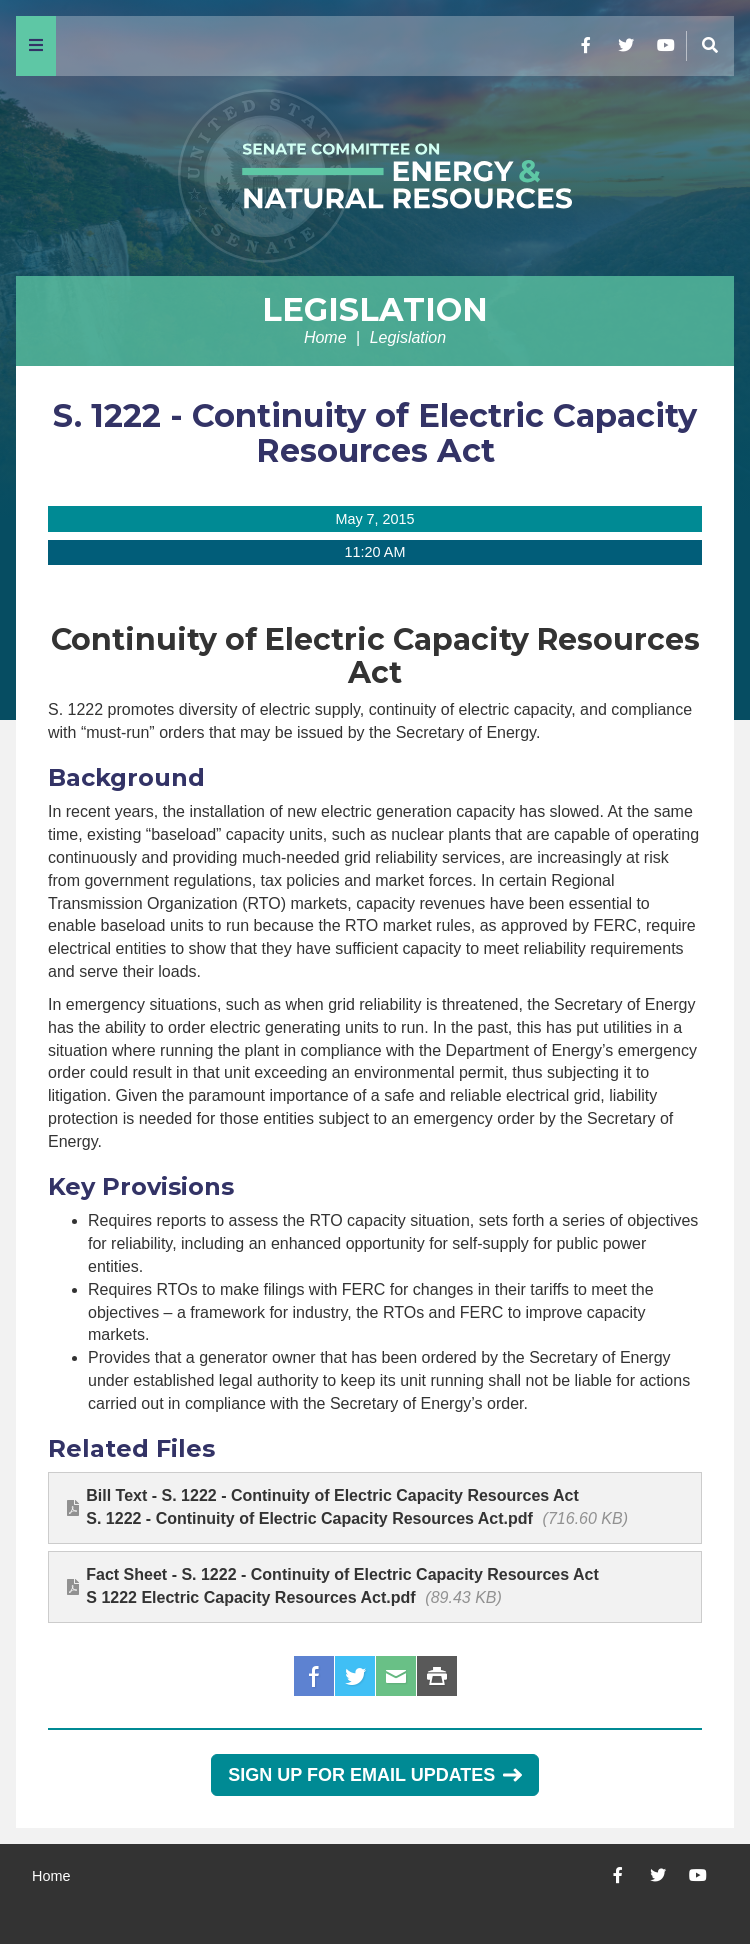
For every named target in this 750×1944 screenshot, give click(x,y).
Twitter (355, 1676)
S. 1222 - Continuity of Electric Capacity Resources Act (375, 433)
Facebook (314, 1676)
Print (437, 1676)
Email (396, 1676)
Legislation (375, 309)
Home (325, 337)
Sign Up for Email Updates (374, 1775)
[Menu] (36, 46)
